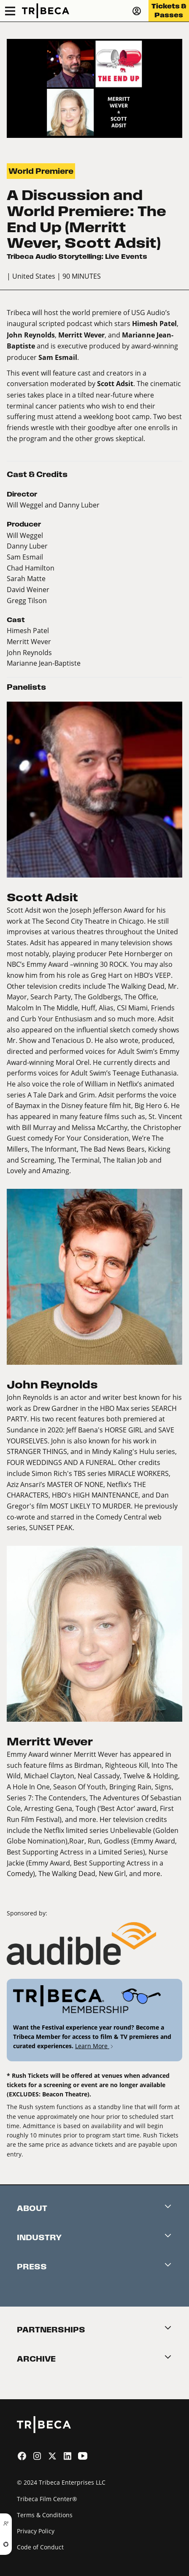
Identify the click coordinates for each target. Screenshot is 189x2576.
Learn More (94, 2046)
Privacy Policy (35, 2531)
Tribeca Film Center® (47, 2499)
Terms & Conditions (45, 2515)
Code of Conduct (40, 2547)
